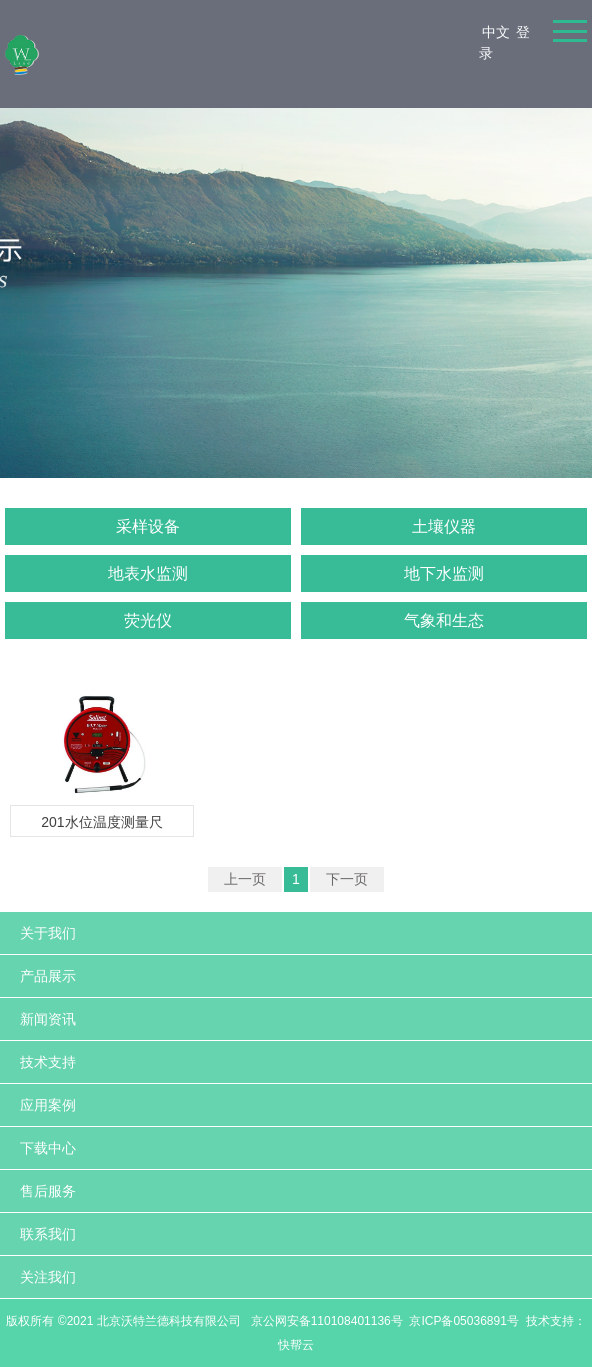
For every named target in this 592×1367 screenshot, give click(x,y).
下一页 (347, 879)
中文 (496, 32)
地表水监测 (148, 573)
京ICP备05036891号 (463, 1321)
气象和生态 (444, 620)
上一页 (245, 879)
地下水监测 (444, 573)
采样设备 (148, 526)
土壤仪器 (444, 526)
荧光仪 (148, 620)
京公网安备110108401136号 (324, 1321)
